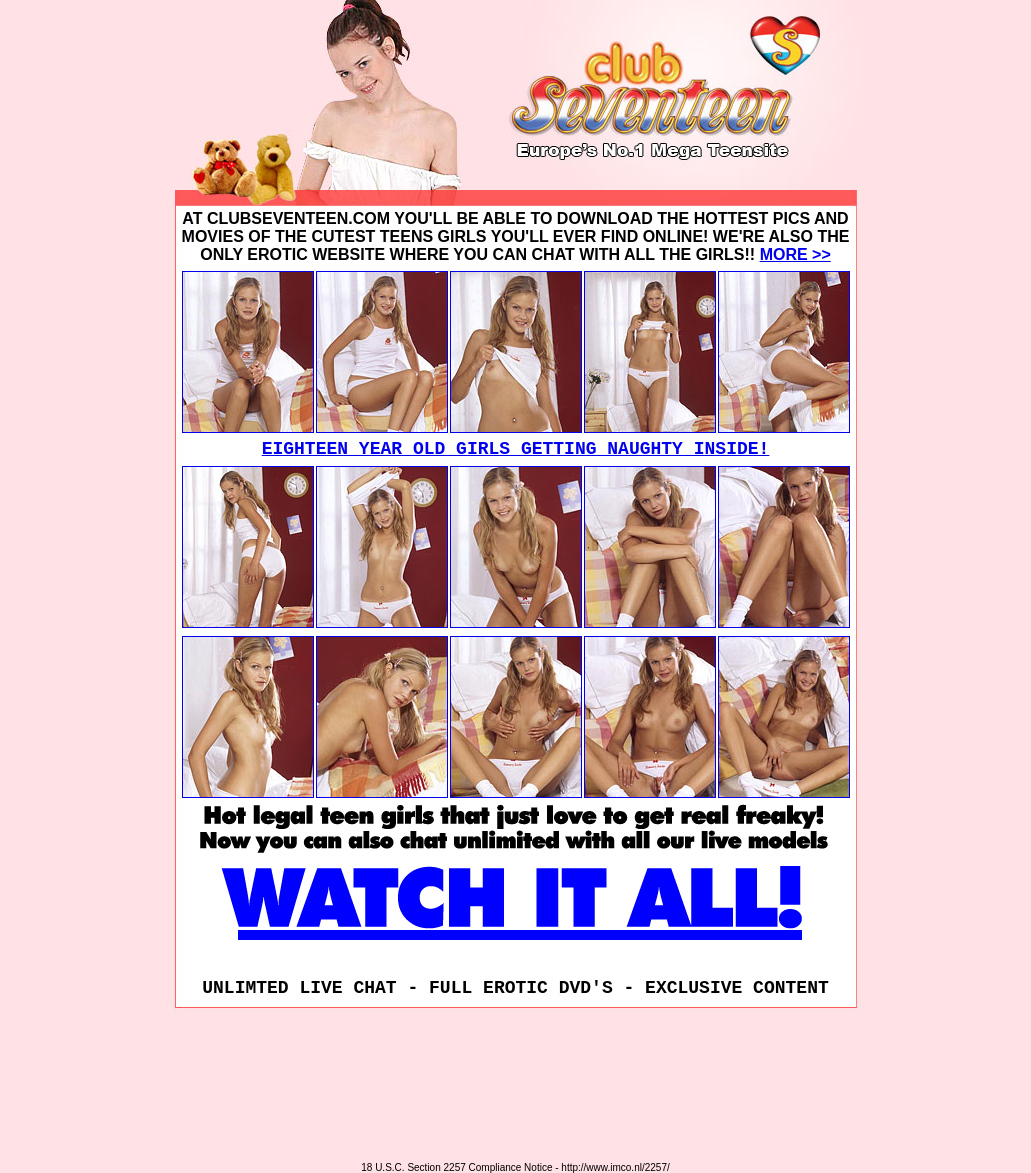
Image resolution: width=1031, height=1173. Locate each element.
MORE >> (795, 254)
